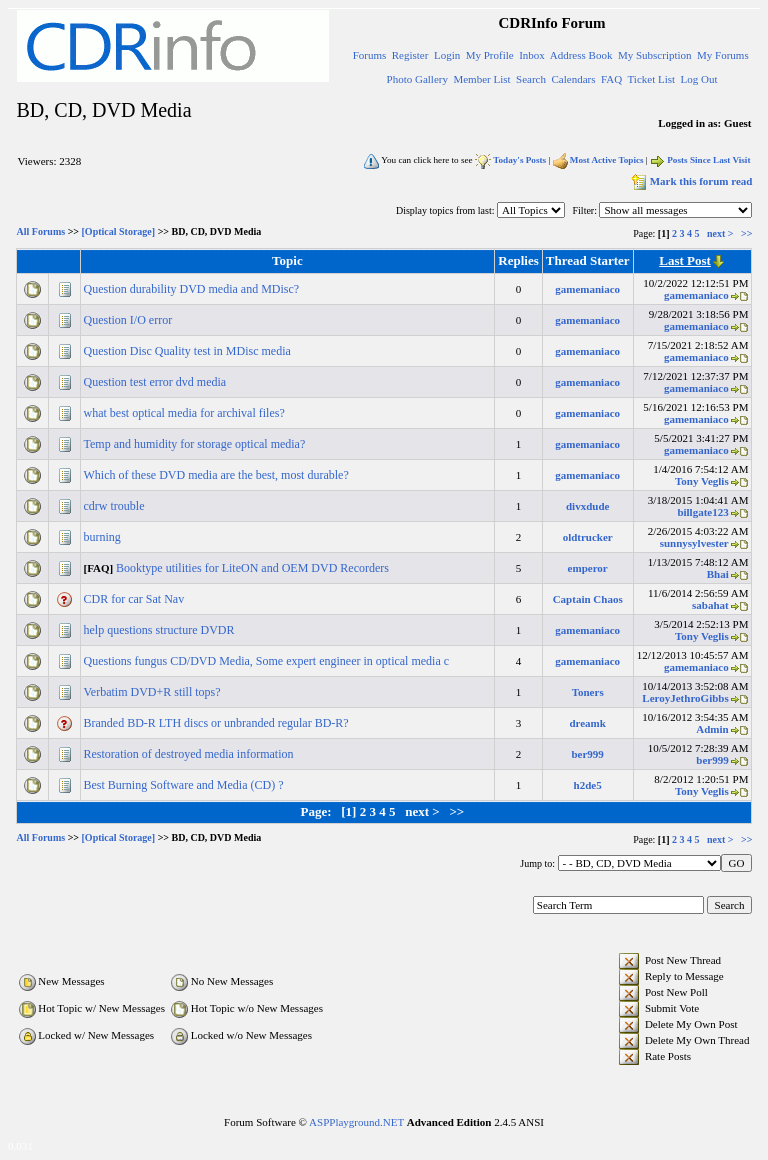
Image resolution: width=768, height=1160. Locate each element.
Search (531, 79)
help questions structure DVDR (161, 630)
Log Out (699, 79)
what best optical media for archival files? (186, 413)
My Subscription (655, 55)
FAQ (611, 79)
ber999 (587, 754)
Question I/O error (130, 320)
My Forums (723, 55)
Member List (481, 79)
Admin (712, 729)
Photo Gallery (417, 79)
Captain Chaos (588, 599)
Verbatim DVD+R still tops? (154, 692)
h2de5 (588, 785)
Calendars (574, 79)
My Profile (490, 55)
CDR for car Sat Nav (136, 599)
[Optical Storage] (119, 232)
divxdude (587, 506)
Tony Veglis (702, 481)
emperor (588, 568)
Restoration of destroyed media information (190, 754)
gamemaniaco (587, 289)
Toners (588, 692)
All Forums (41, 232)
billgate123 (702, 512)
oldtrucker (588, 537)
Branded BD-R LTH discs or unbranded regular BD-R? (218, 723)
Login (447, 55)
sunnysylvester (694, 543)
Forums (370, 55)
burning (104, 537)
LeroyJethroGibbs (685, 698)
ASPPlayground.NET (356, 1122)
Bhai (718, 574)
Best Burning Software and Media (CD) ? (185, 785)
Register (410, 55)
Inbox (532, 55)
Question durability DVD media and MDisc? (193, 289)
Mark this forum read (690, 181)
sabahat (710, 605)
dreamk (587, 723)
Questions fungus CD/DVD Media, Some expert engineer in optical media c (268, 661)
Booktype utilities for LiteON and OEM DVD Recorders (254, 568)
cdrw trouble (116, 506)
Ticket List (652, 79)
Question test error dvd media (157, 382)
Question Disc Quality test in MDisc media (189, 351)
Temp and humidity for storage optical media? (196, 444)
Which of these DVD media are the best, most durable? (218, 475)
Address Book (581, 55)
